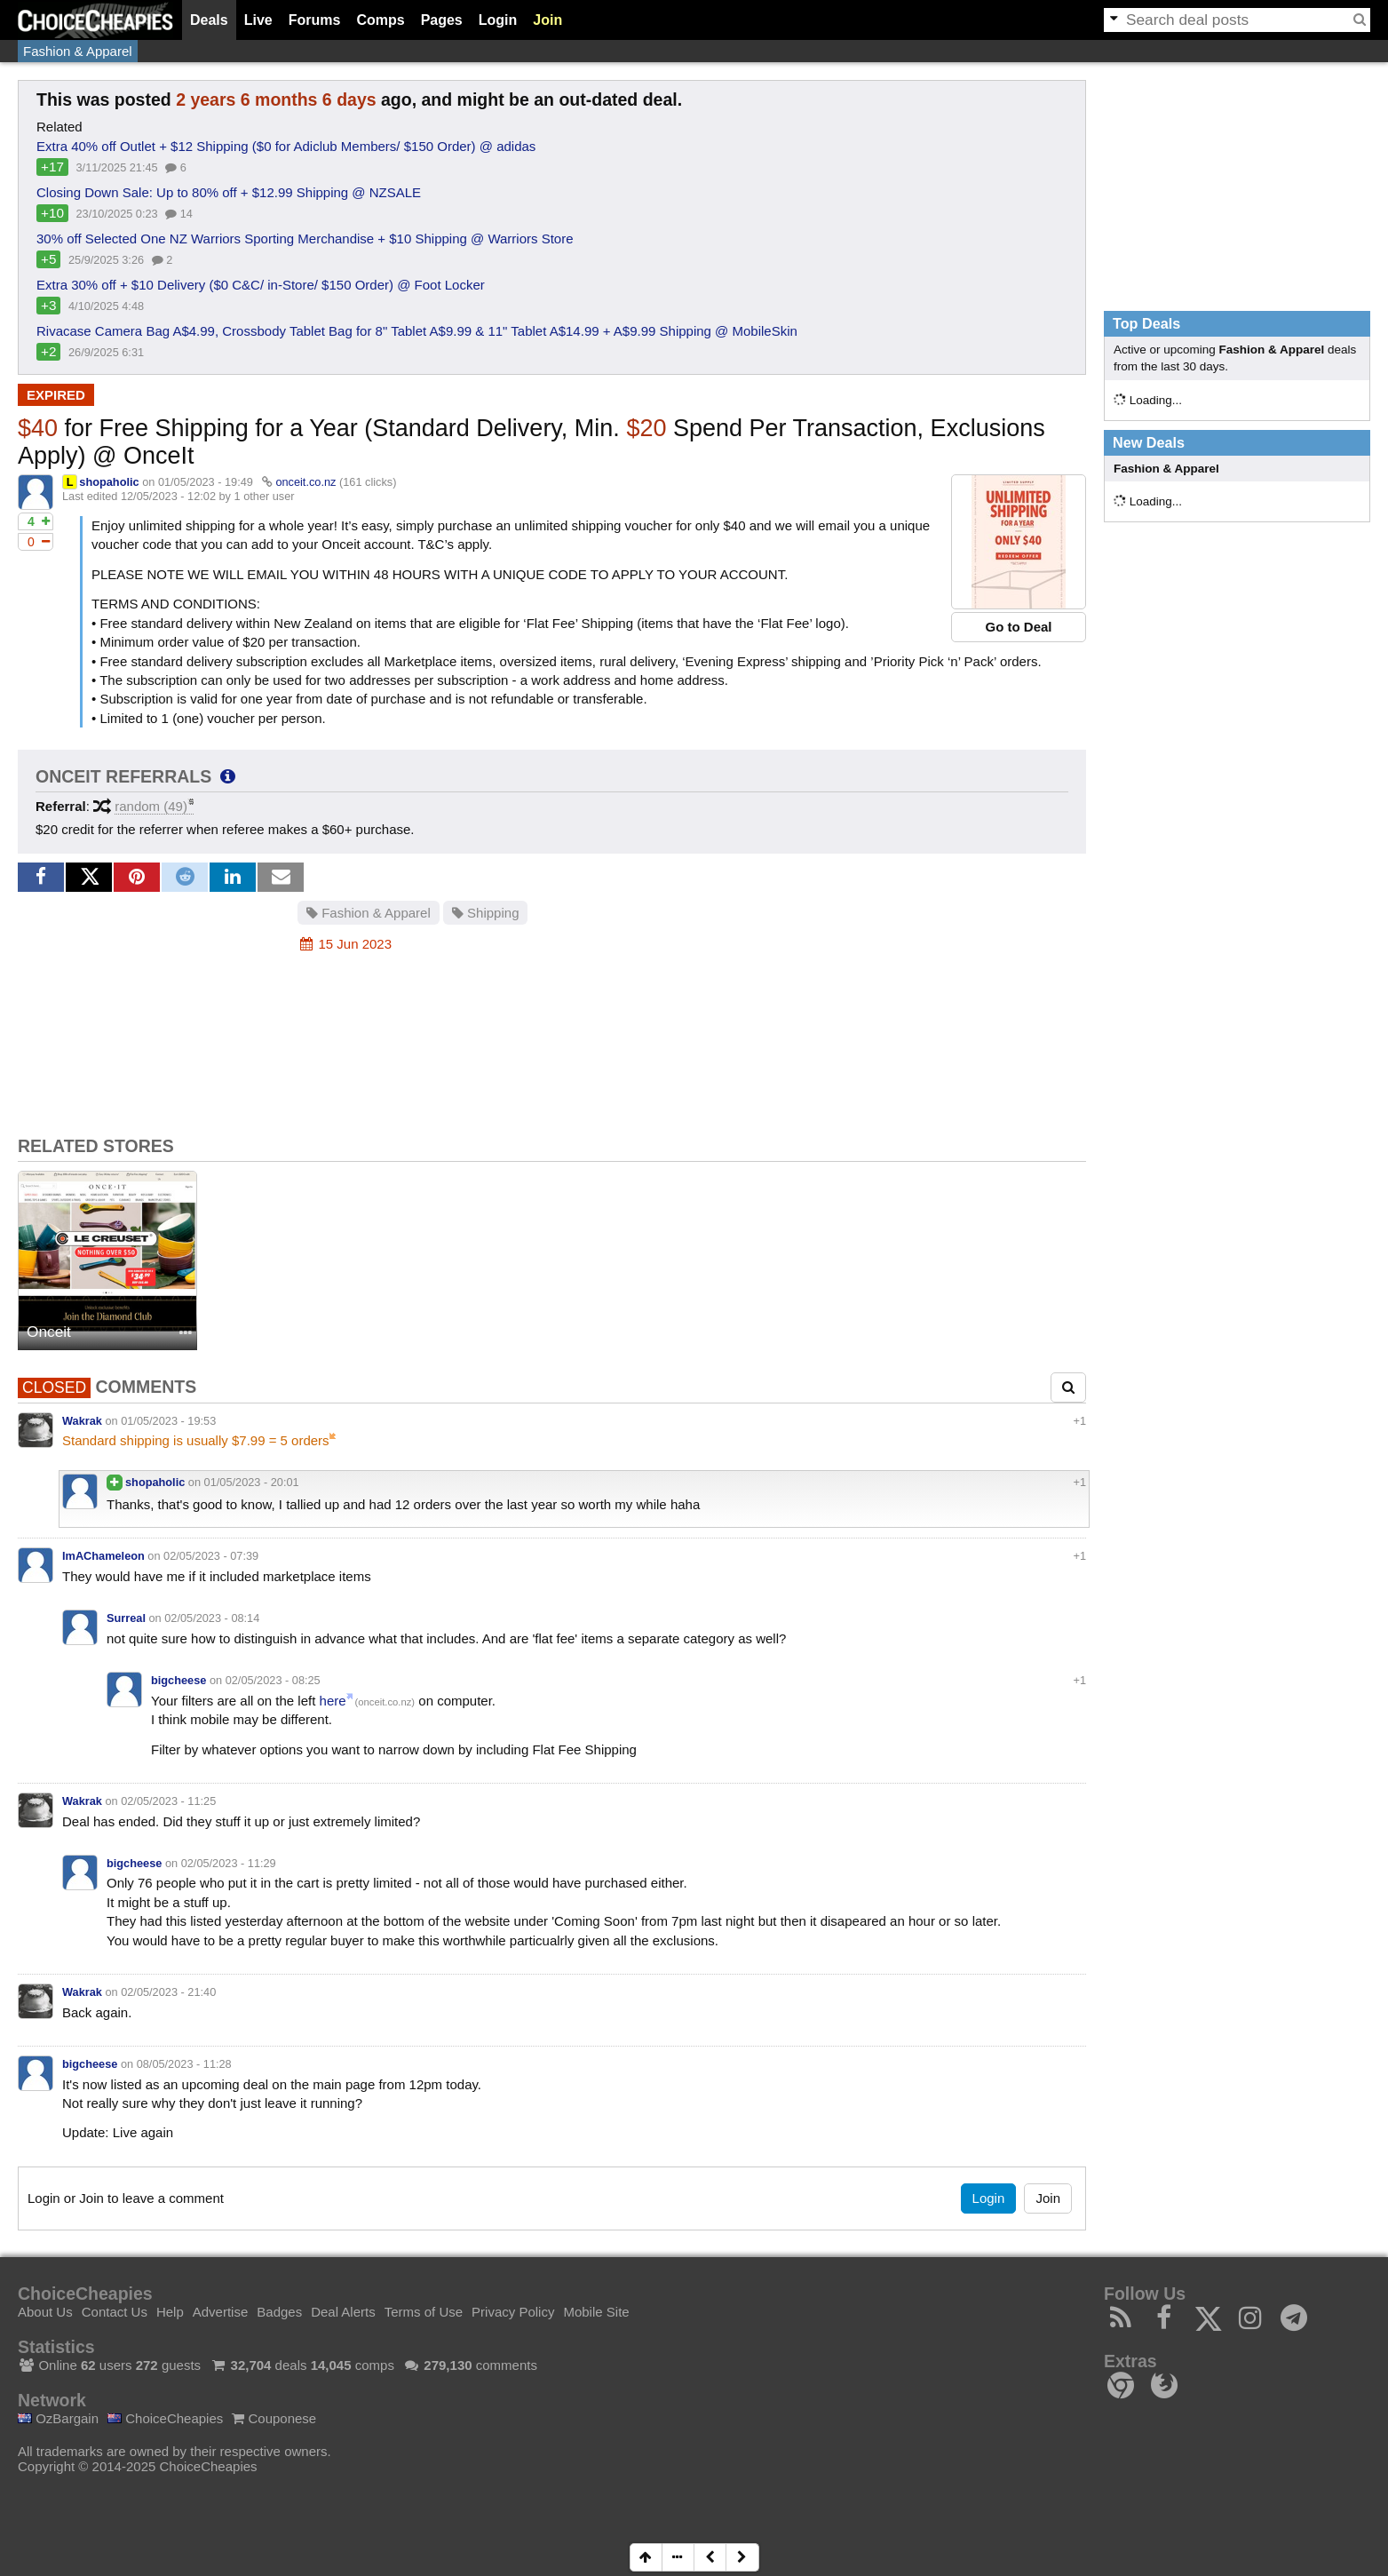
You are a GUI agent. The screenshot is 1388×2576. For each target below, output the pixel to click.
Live (258, 20)
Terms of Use (424, 2311)
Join (547, 20)
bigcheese (178, 1680)
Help (170, 2311)
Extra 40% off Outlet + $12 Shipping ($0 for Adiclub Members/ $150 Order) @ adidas (285, 146)
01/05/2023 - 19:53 (168, 1420)
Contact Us (114, 2311)
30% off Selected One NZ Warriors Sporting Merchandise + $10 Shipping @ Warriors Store (305, 238)
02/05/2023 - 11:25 (168, 1801)
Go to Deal (1018, 626)
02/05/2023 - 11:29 (228, 1863)
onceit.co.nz (305, 482)
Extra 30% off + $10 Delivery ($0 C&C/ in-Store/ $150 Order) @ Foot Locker (260, 284)
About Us (45, 2311)
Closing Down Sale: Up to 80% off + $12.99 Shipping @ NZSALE (228, 192)
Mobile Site (596, 2311)
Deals (209, 20)
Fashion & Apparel (77, 51)
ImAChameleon (103, 1555)
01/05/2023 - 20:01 (251, 1482)
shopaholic (109, 482)
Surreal (126, 1618)
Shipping (486, 912)
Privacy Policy (513, 2311)
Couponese (274, 2418)
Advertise (221, 2311)
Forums (315, 20)
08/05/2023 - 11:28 (184, 2064)
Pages (442, 20)
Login (498, 20)
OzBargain (58, 2418)
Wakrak (82, 1420)
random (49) (151, 806)
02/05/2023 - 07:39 (210, 1555)
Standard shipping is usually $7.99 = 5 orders (195, 1440)
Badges (279, 2311)
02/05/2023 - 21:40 (168, 1992)
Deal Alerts (343, 2311)
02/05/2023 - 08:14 (211, 1618)
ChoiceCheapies (165, 2418)
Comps (380, 20)
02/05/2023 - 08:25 (273, 1680)
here (333, 1700)
